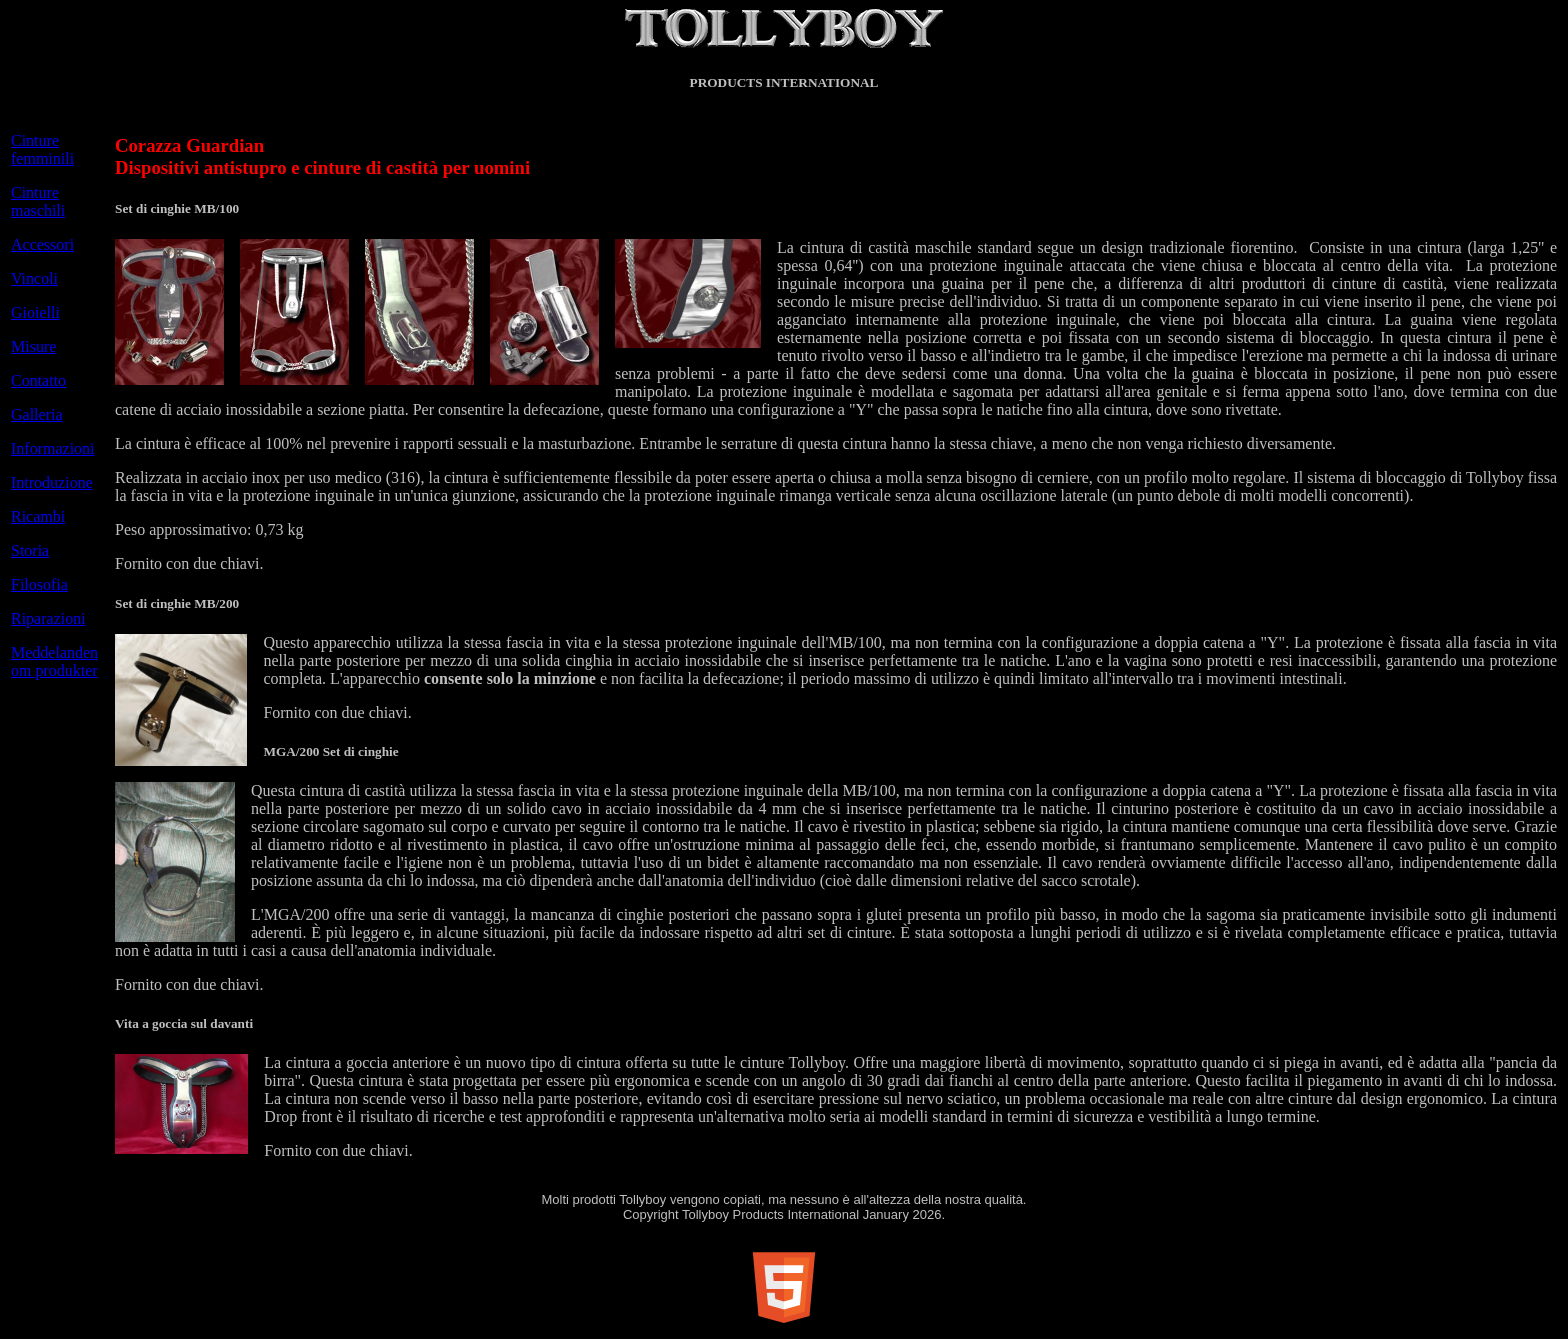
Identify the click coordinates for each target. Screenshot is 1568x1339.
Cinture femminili (42, 149)
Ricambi (38, 516)
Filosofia (39, 584)
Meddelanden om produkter (54, 661)
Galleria (37, 414)
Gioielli (35, 312)
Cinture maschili (38, 201)
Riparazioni (48, 618)
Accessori (42, 244)
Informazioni (53, 448)
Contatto (38, 380)
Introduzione (52, 482)
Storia (30, 550)
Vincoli (34, 278)
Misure (33, 346)
